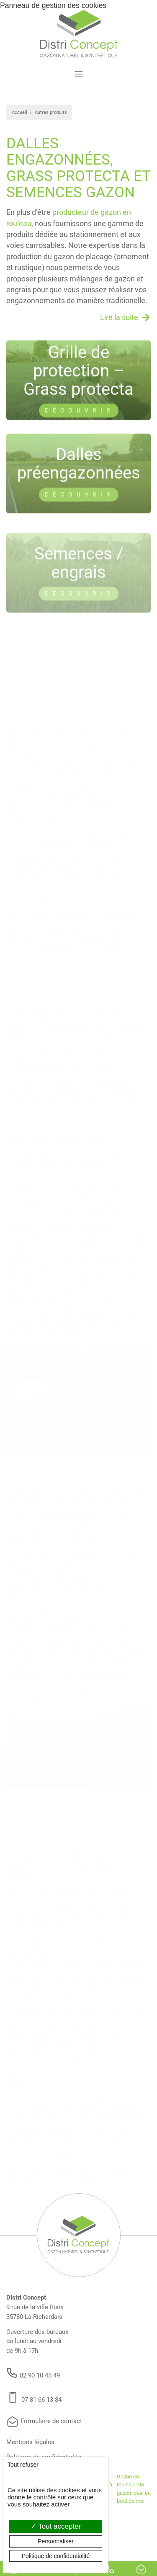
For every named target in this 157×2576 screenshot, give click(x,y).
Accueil (19, 112)
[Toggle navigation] (78, 74)
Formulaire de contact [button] (44, 2421)
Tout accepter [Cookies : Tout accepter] (56, 2526)
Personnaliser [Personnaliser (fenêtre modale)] (56, 2541)
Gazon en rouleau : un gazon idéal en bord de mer (134, 2488)
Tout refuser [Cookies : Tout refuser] (23, 2464)
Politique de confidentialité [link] (56, 2556)
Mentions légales (30, 2442)
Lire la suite (119, 317)
